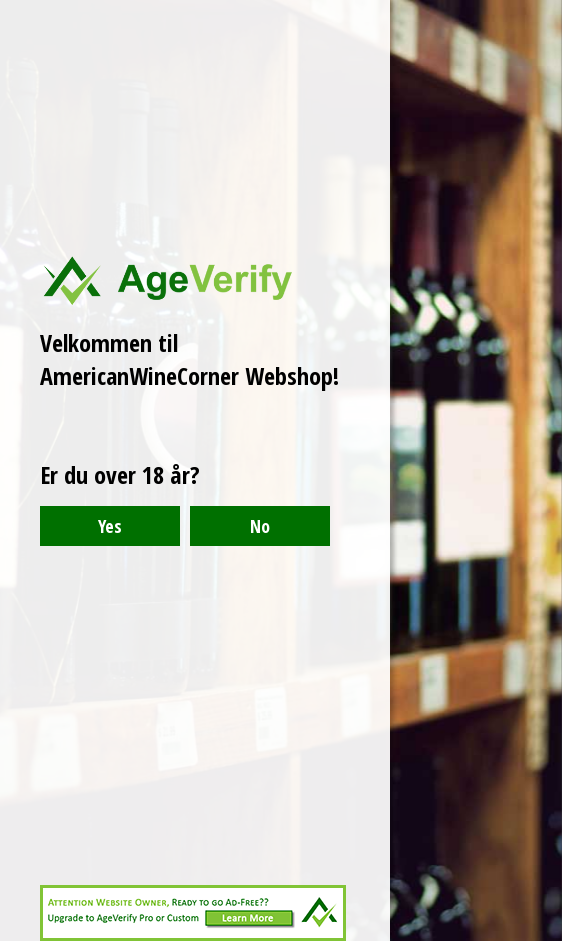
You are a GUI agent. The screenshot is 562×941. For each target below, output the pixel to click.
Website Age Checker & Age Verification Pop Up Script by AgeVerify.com (537, 936)
